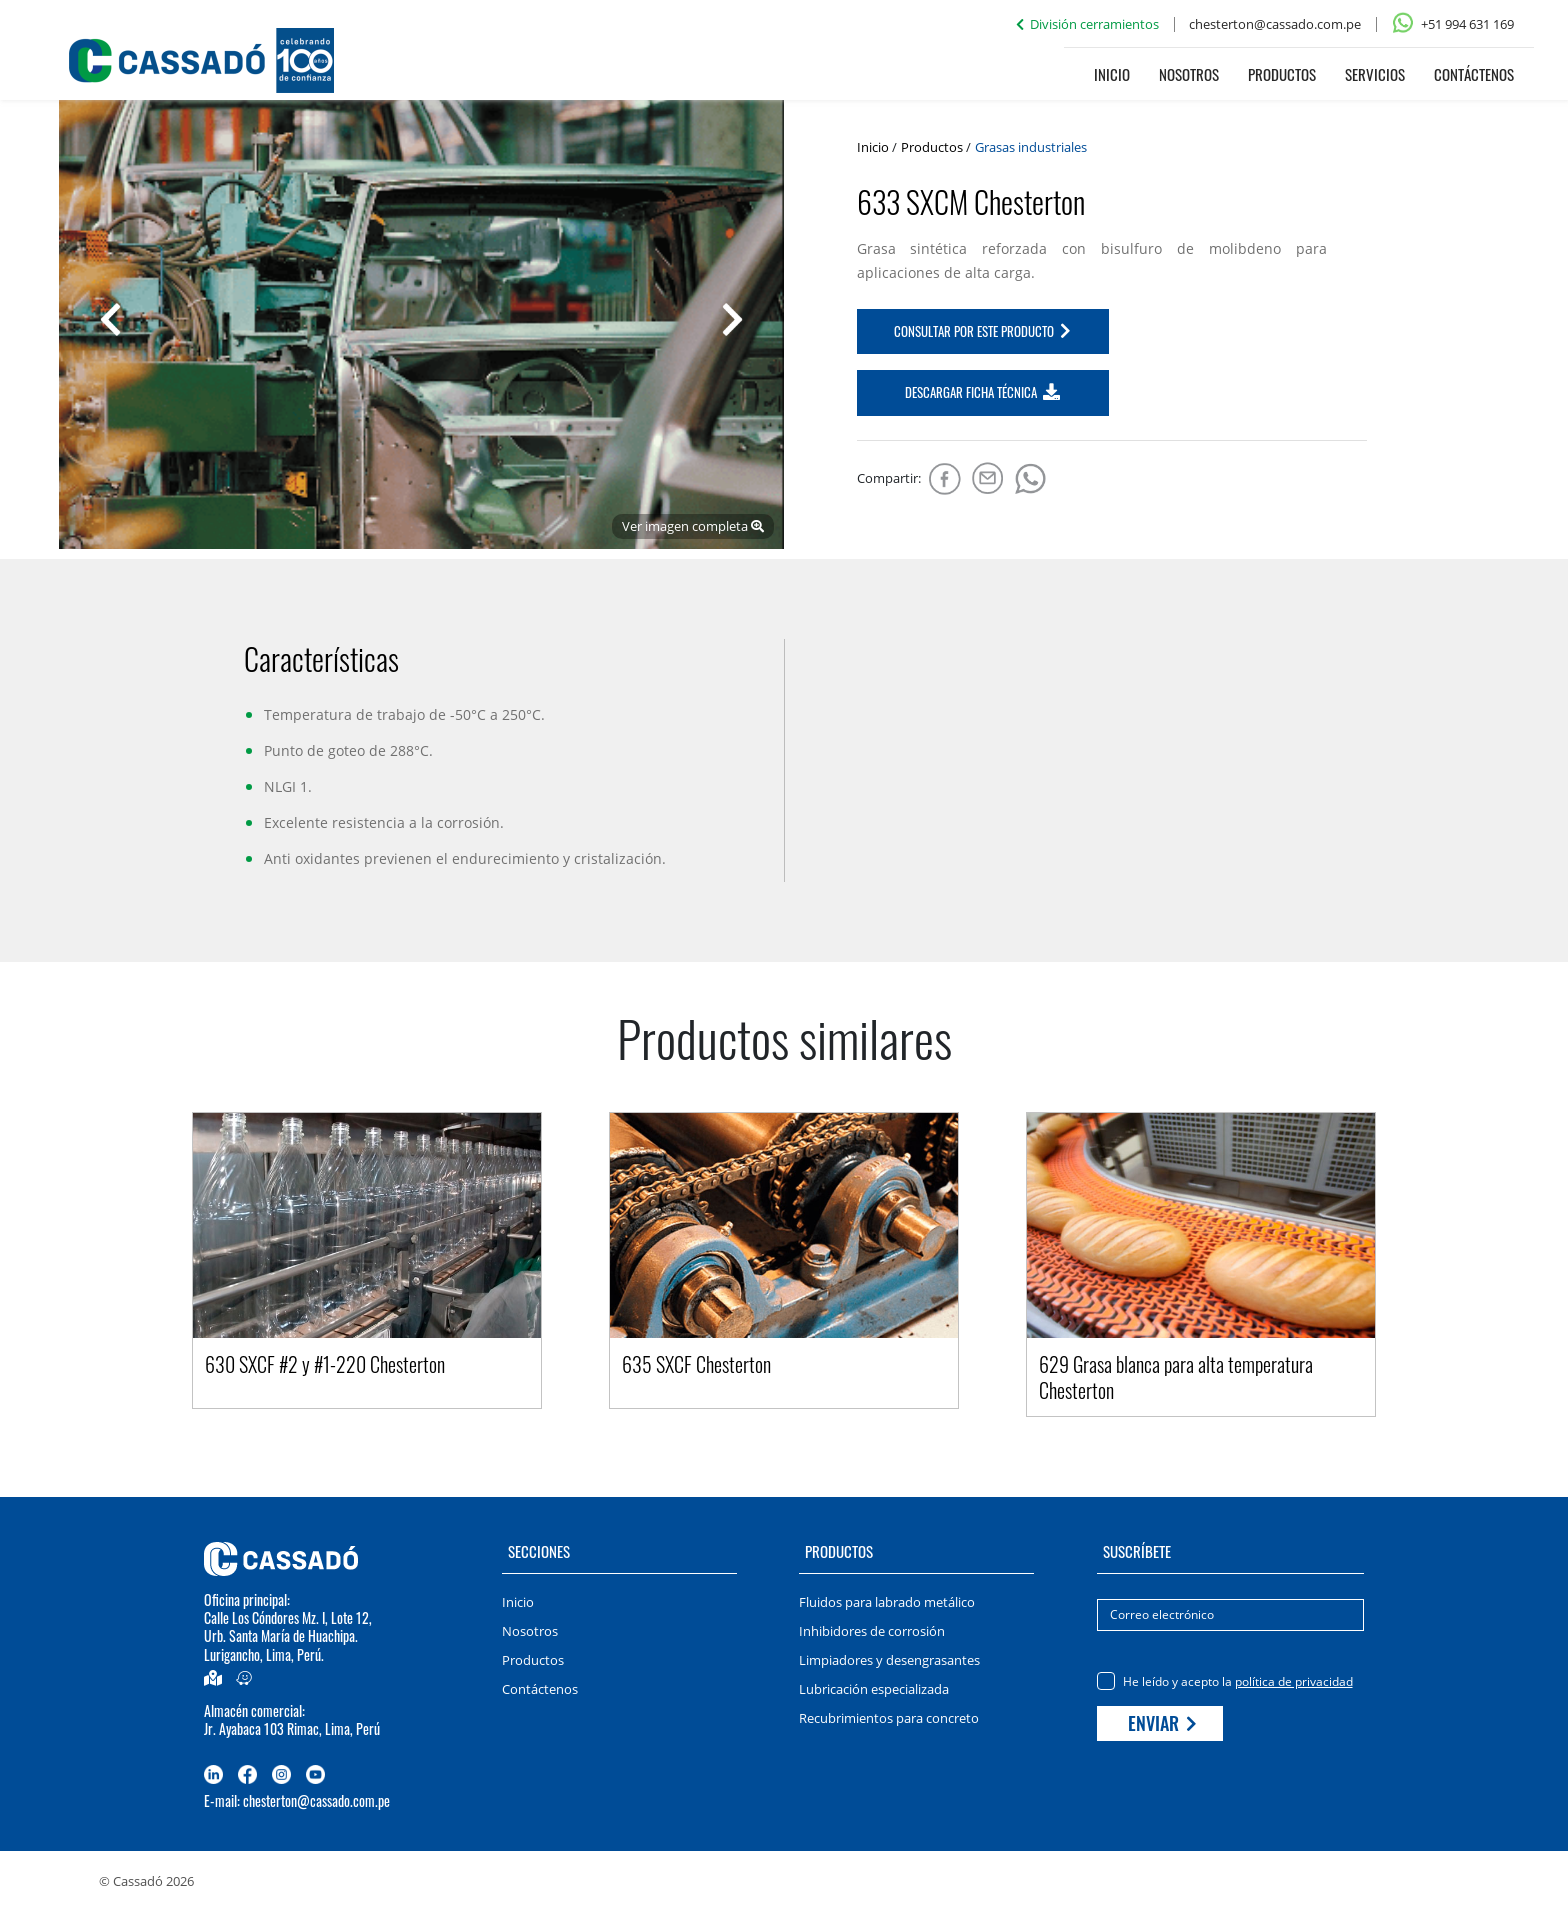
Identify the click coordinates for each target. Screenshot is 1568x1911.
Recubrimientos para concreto (889, 1718)
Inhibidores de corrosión (872, 1631)
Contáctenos (1474, 74)
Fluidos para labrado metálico (887, 1602)
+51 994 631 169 (1452, 24)
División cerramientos (1087, 24)
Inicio (1112, 74)
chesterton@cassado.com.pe (1275, 24)
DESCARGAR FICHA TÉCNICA (982, 392)
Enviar (1162, 1723)
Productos (1282, 74)
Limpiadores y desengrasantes (889, 1660)
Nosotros (1189, 74)
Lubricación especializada (874, 1689)
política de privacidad (1294, 1681)
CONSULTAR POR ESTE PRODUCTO (982, 331)
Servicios (1375, 74)
